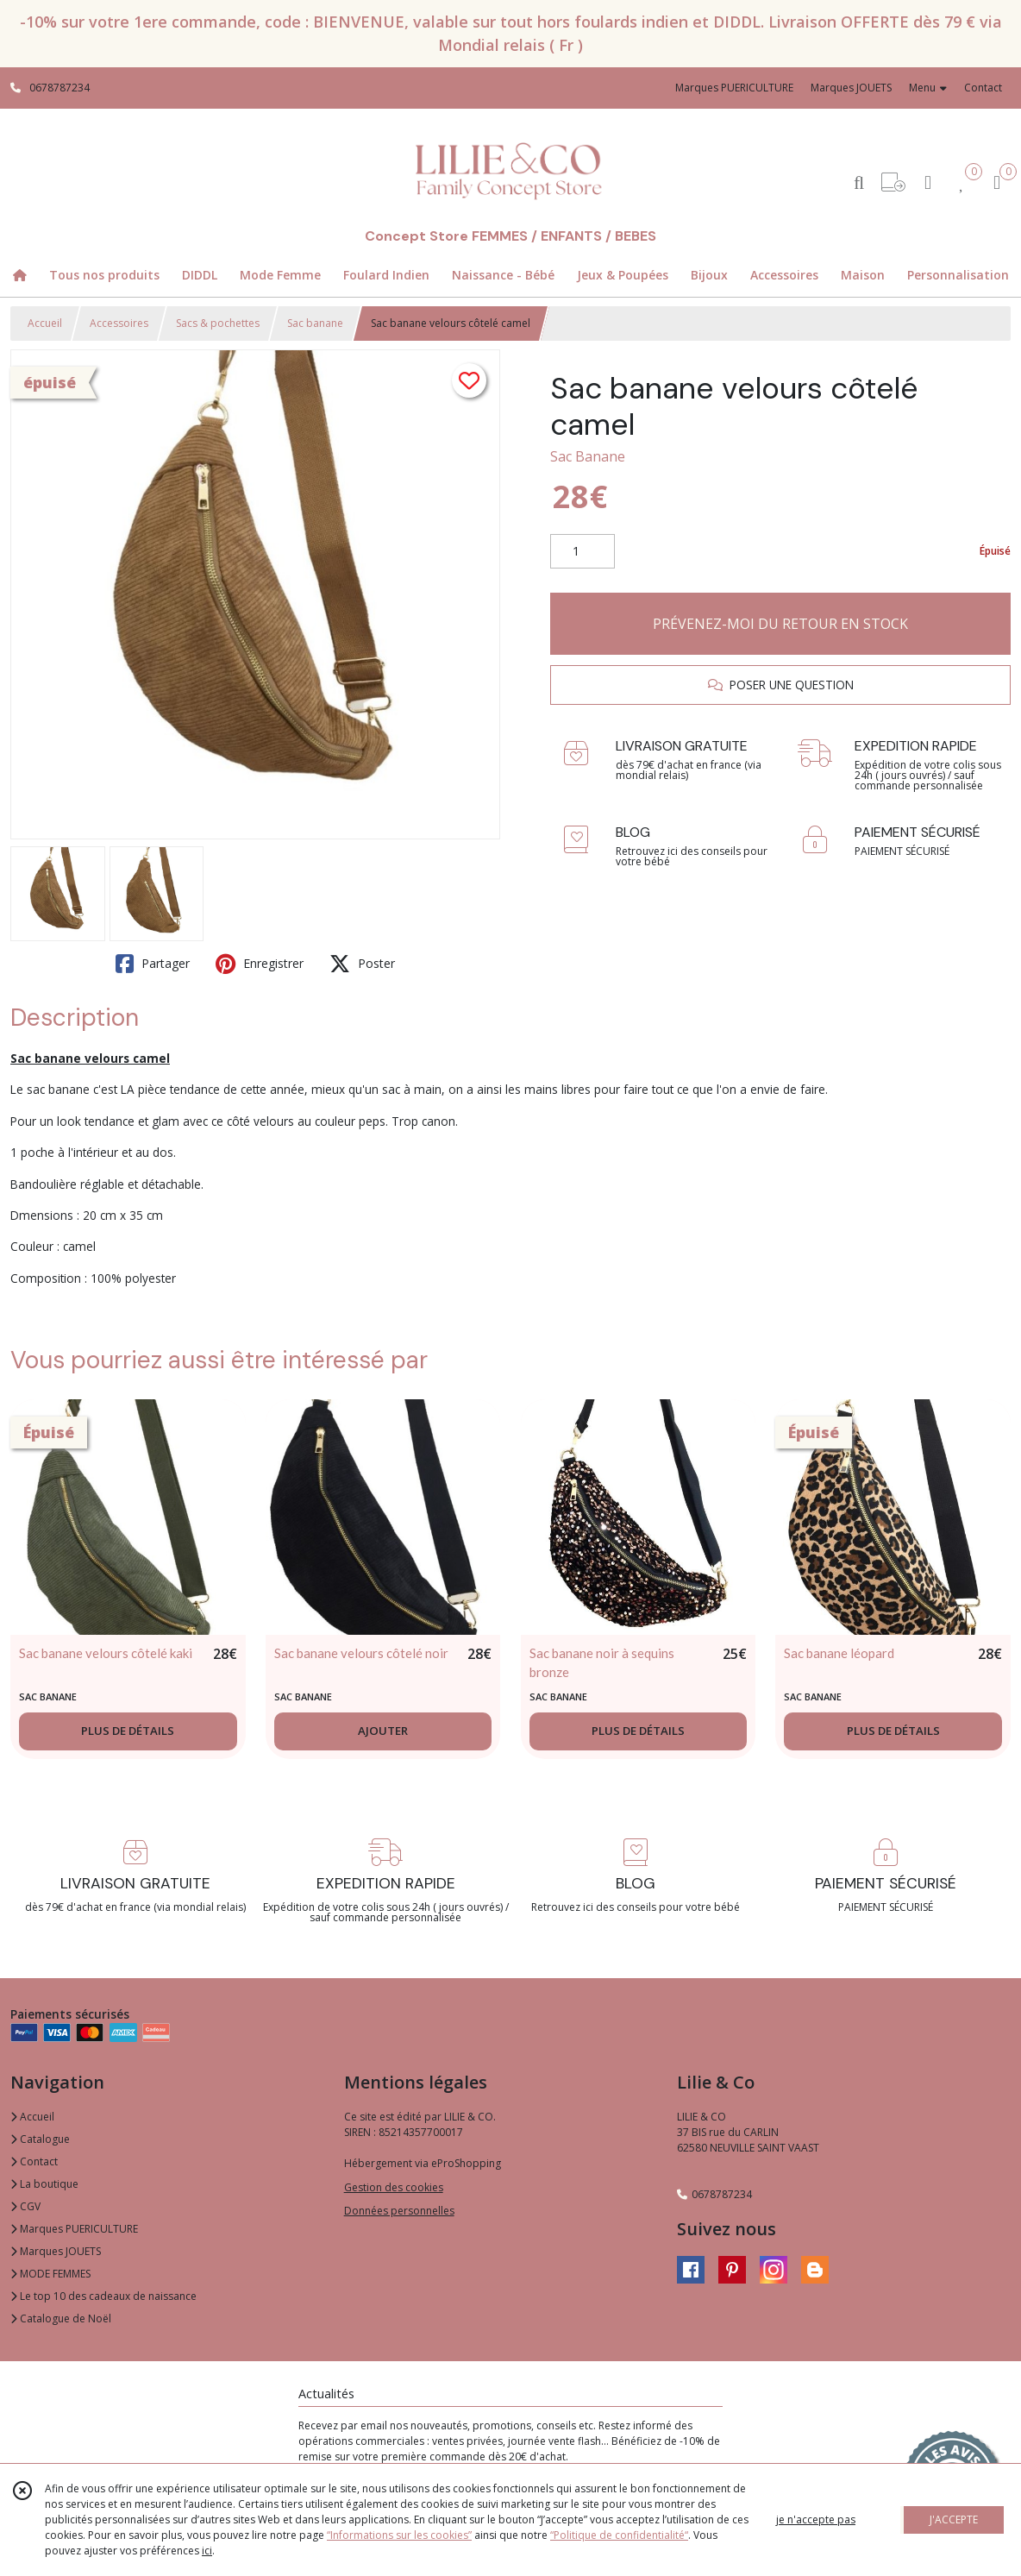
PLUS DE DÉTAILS (127, 1730)
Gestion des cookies (393, 2187)
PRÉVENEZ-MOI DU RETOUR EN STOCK (780, 623)
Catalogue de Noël (60, 2318)
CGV (25, 2206)
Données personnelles (399, 2210)
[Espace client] (928, 181)
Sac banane (315, 323)
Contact (983, 87)
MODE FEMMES (50, 2273)
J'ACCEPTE (954, 2519)
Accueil (45, 323)
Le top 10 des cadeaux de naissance (103, 2296)
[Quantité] (582, 551)
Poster (362, 963)
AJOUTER (383, 1730)
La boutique (44, 2184)
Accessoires (119, 323)
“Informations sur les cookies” (399, 2535)
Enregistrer (260, 963)
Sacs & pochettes (218, 323)
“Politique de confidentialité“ (619, 2535)
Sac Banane (587, 456)
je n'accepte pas (815, 2519)
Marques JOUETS (55, 2251)
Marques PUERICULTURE (74, 2228)
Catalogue (40, 2139)
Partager (153, 963)
